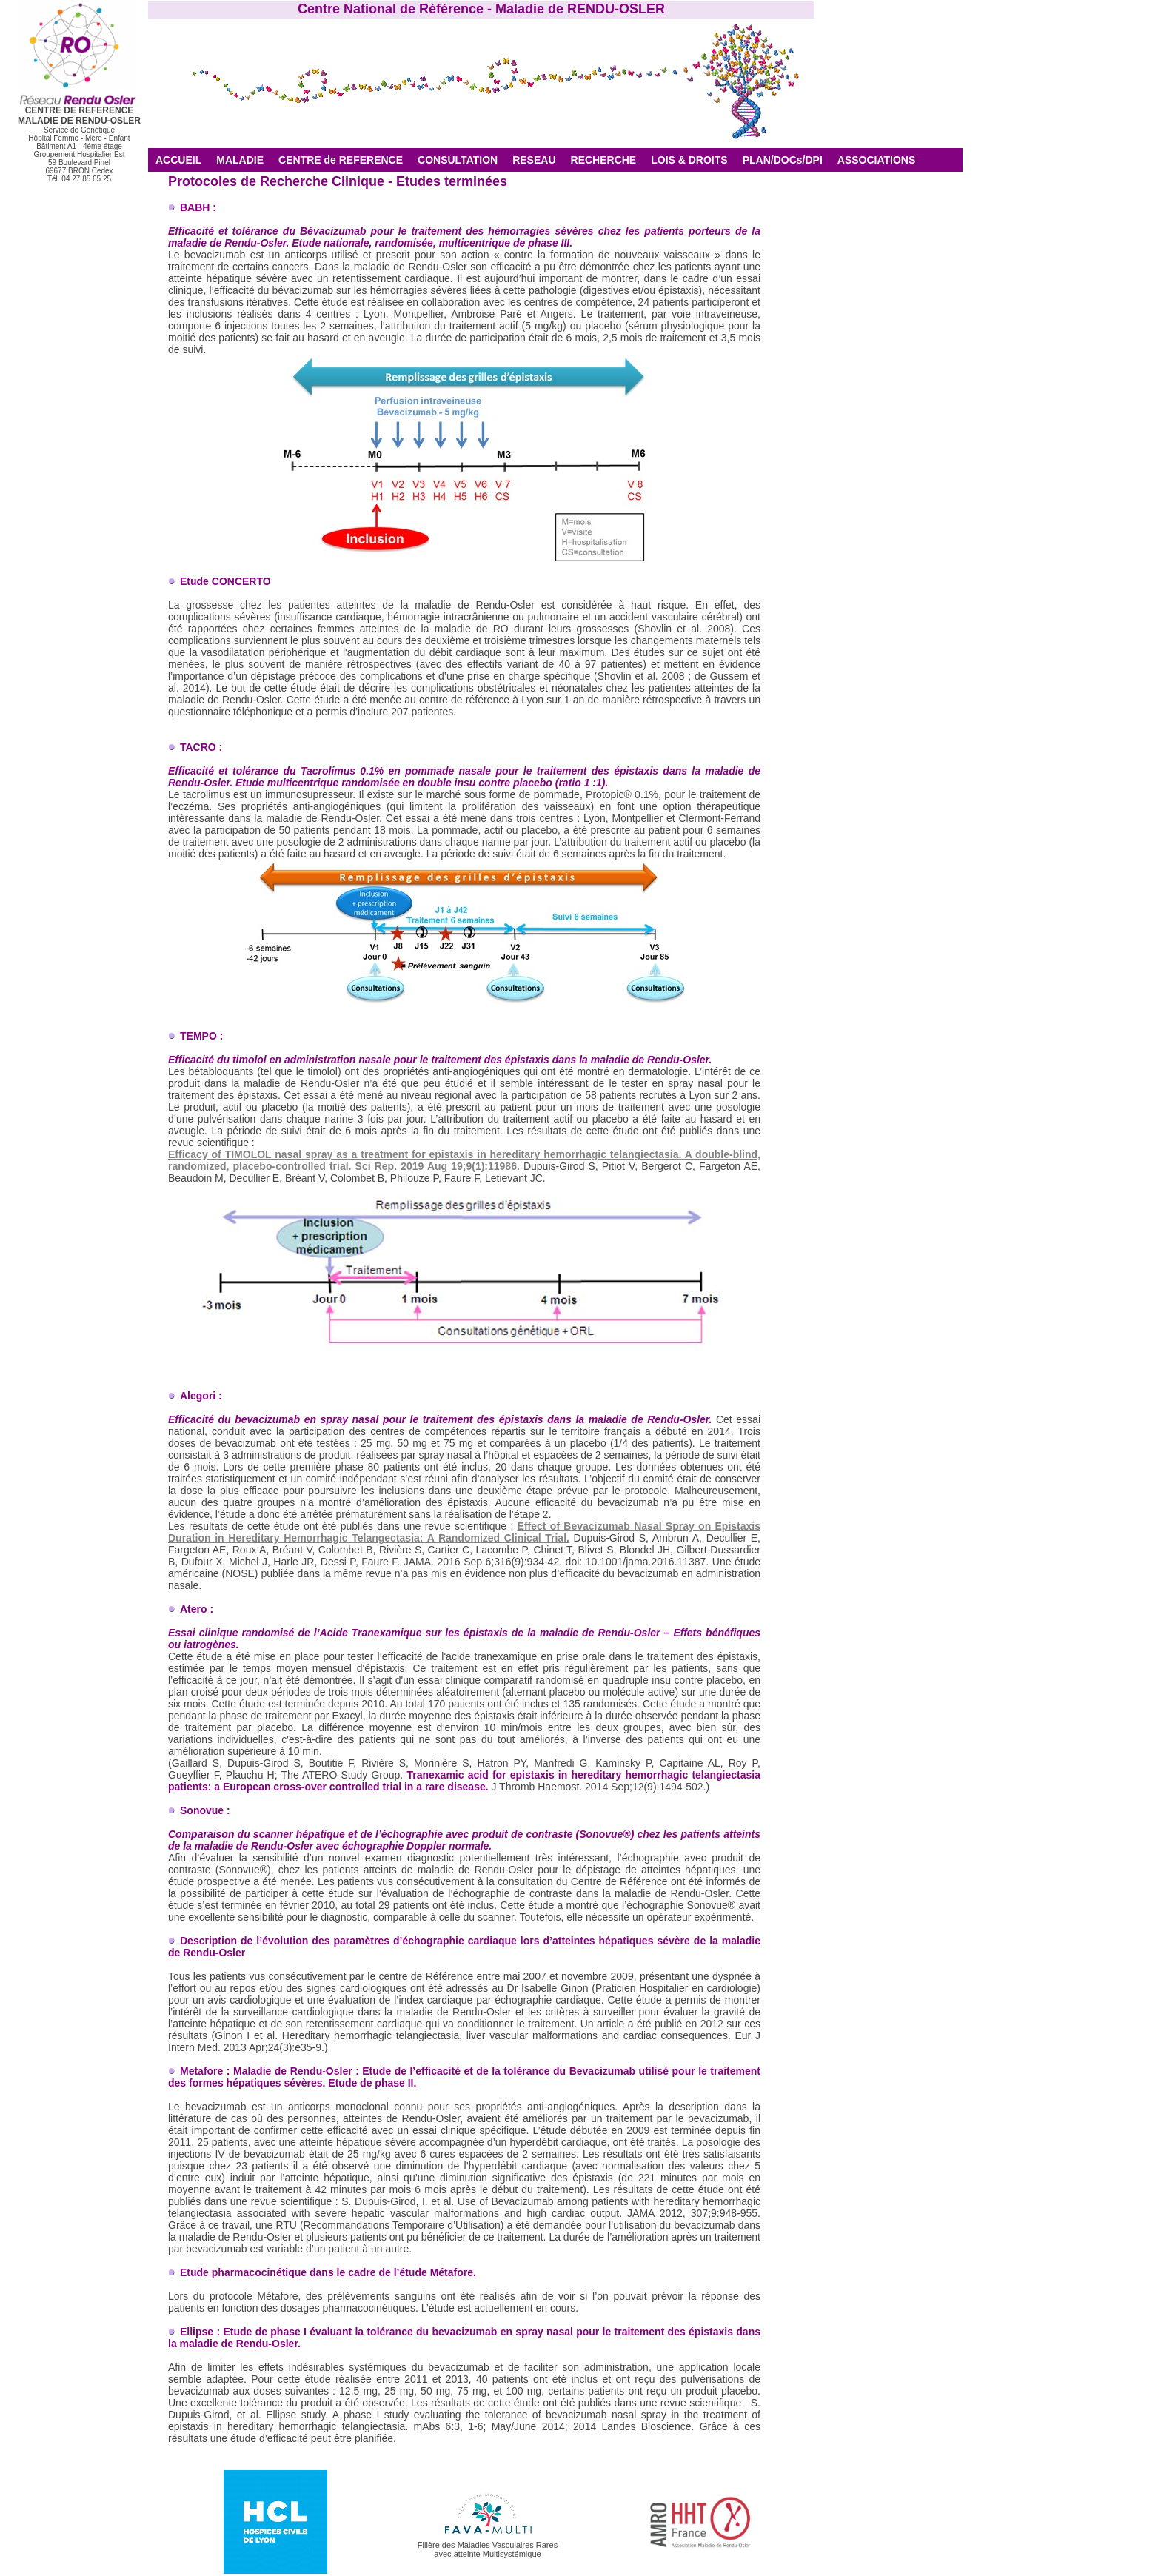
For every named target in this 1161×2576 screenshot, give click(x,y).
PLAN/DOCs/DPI (783, 160)
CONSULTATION (458, 160)
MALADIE (240, 160)
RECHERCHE (604, 160)
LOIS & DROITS (689, 160)
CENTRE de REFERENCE (340, 160)
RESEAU (533, 160)
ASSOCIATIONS (876, 160)
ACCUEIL (178, 160)
